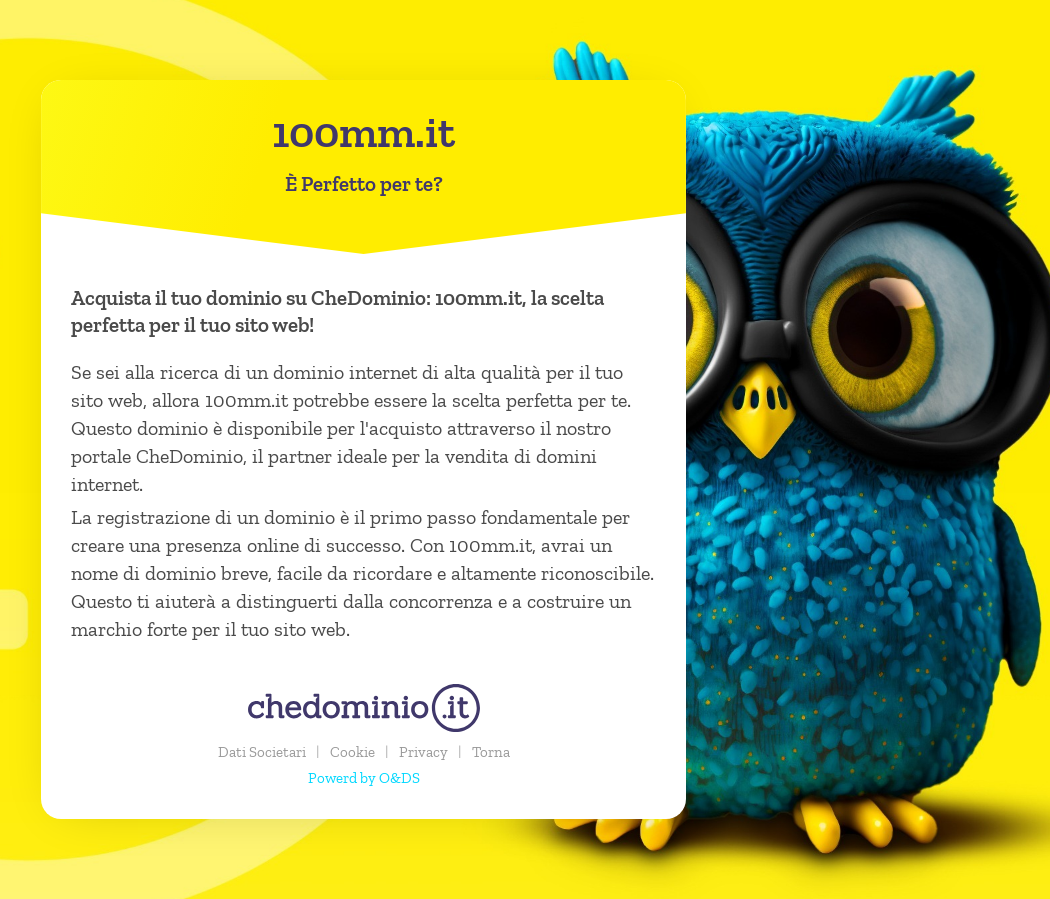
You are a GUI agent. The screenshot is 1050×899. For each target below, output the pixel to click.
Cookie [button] (352, 752)
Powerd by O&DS (364, 778)
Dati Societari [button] (262, 752)
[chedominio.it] (364, 708)
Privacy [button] (423, 752)
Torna (491, 752)
